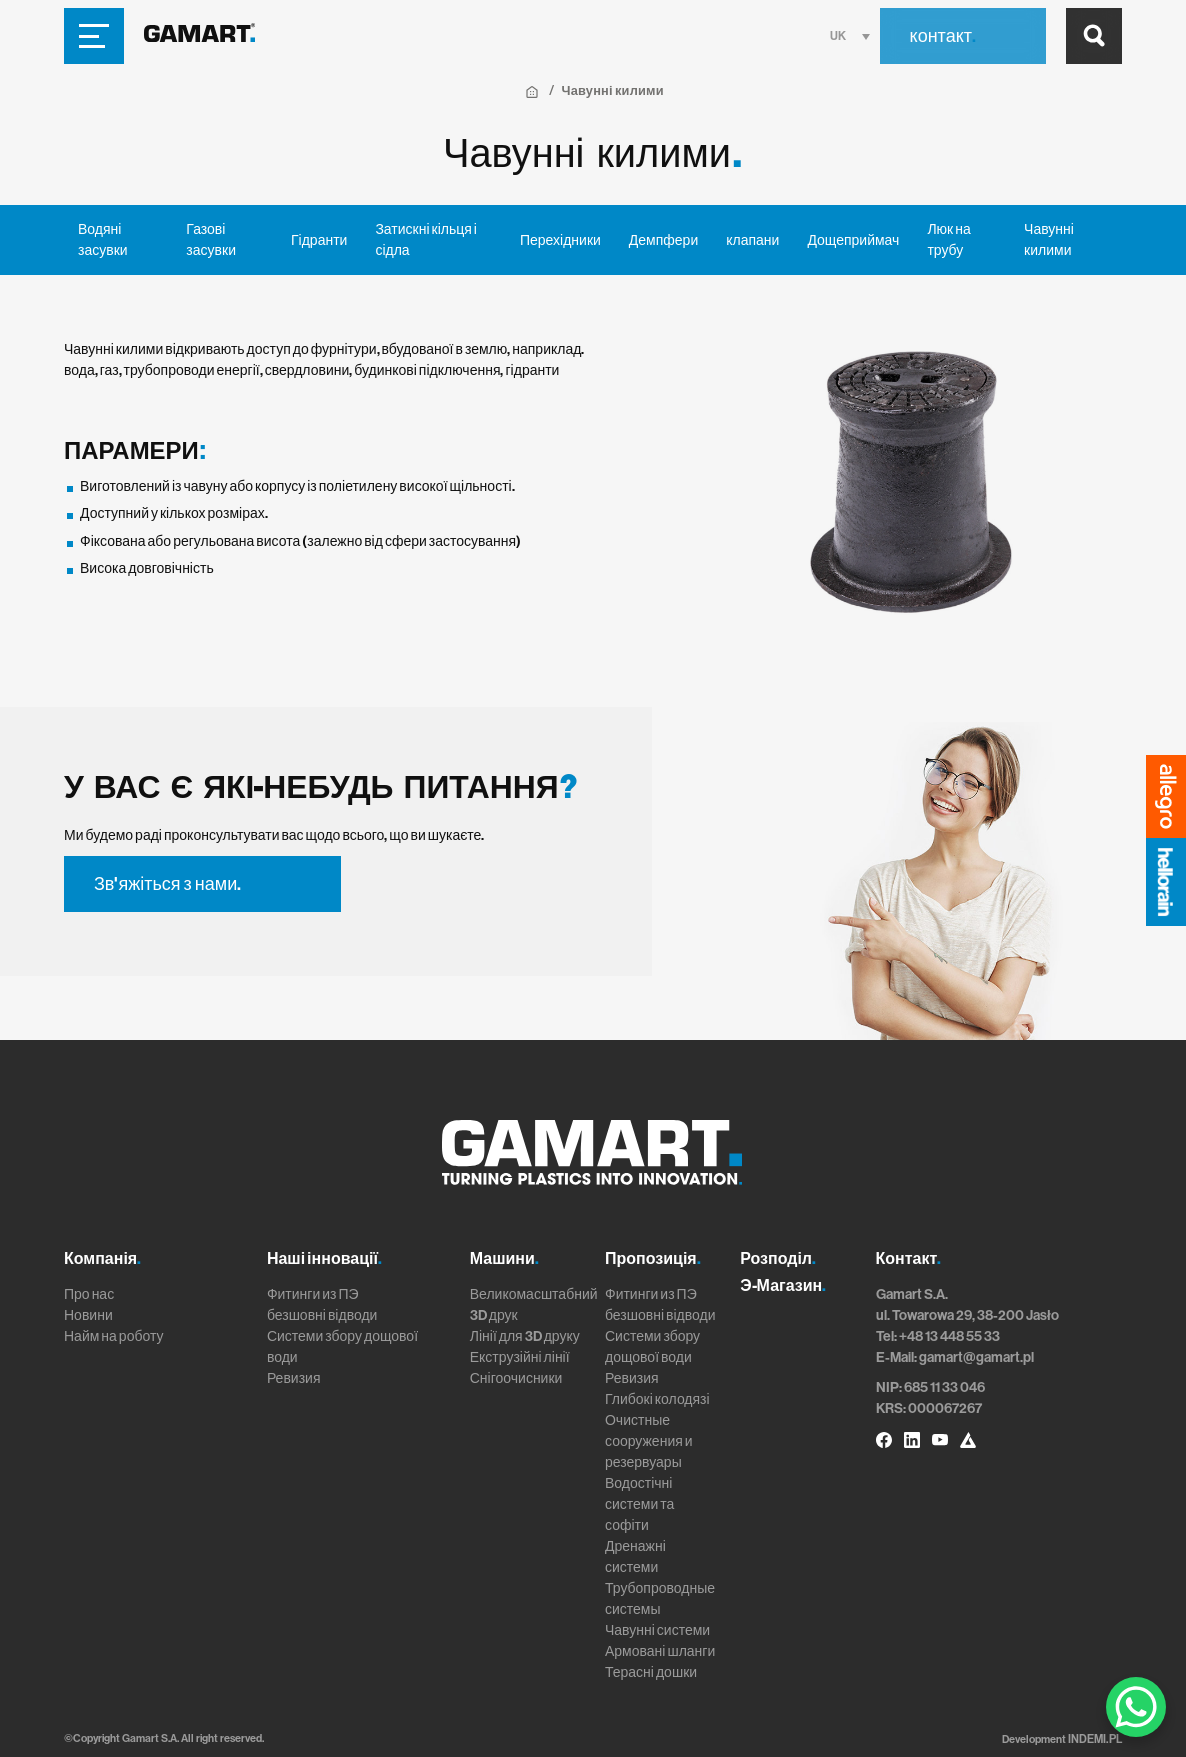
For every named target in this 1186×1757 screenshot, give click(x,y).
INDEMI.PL (1096, 1738)
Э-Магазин (783, 1285)
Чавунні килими (1049, 240)
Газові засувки (211, 240)
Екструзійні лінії (520, 1357)
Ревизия (294, 1378)
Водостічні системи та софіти (639, 1504)
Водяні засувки (103, 240)
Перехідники (560, 240)
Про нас (89, 1294)
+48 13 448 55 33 (949, 1336)
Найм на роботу (114, 1336)
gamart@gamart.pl (976, 1357)
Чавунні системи (657, 1630)
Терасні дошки (651, 1672)
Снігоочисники (516, 1378)
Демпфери (663, 240)
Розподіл (778, 1258)
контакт (943, 36)
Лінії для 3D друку (525, 1336)
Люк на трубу (948, 240)
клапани (752, 240)
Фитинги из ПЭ (313, 1294)
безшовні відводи (322, 1315)
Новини (88, 1315)
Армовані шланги (660, 1651)
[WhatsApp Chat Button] (1136, 1707)
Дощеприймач (853, 240)
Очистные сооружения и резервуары (649, 1441)
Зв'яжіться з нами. (167, 884)
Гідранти (319, 240)
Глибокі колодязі (657, 1399)
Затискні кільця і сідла (426, 240)
